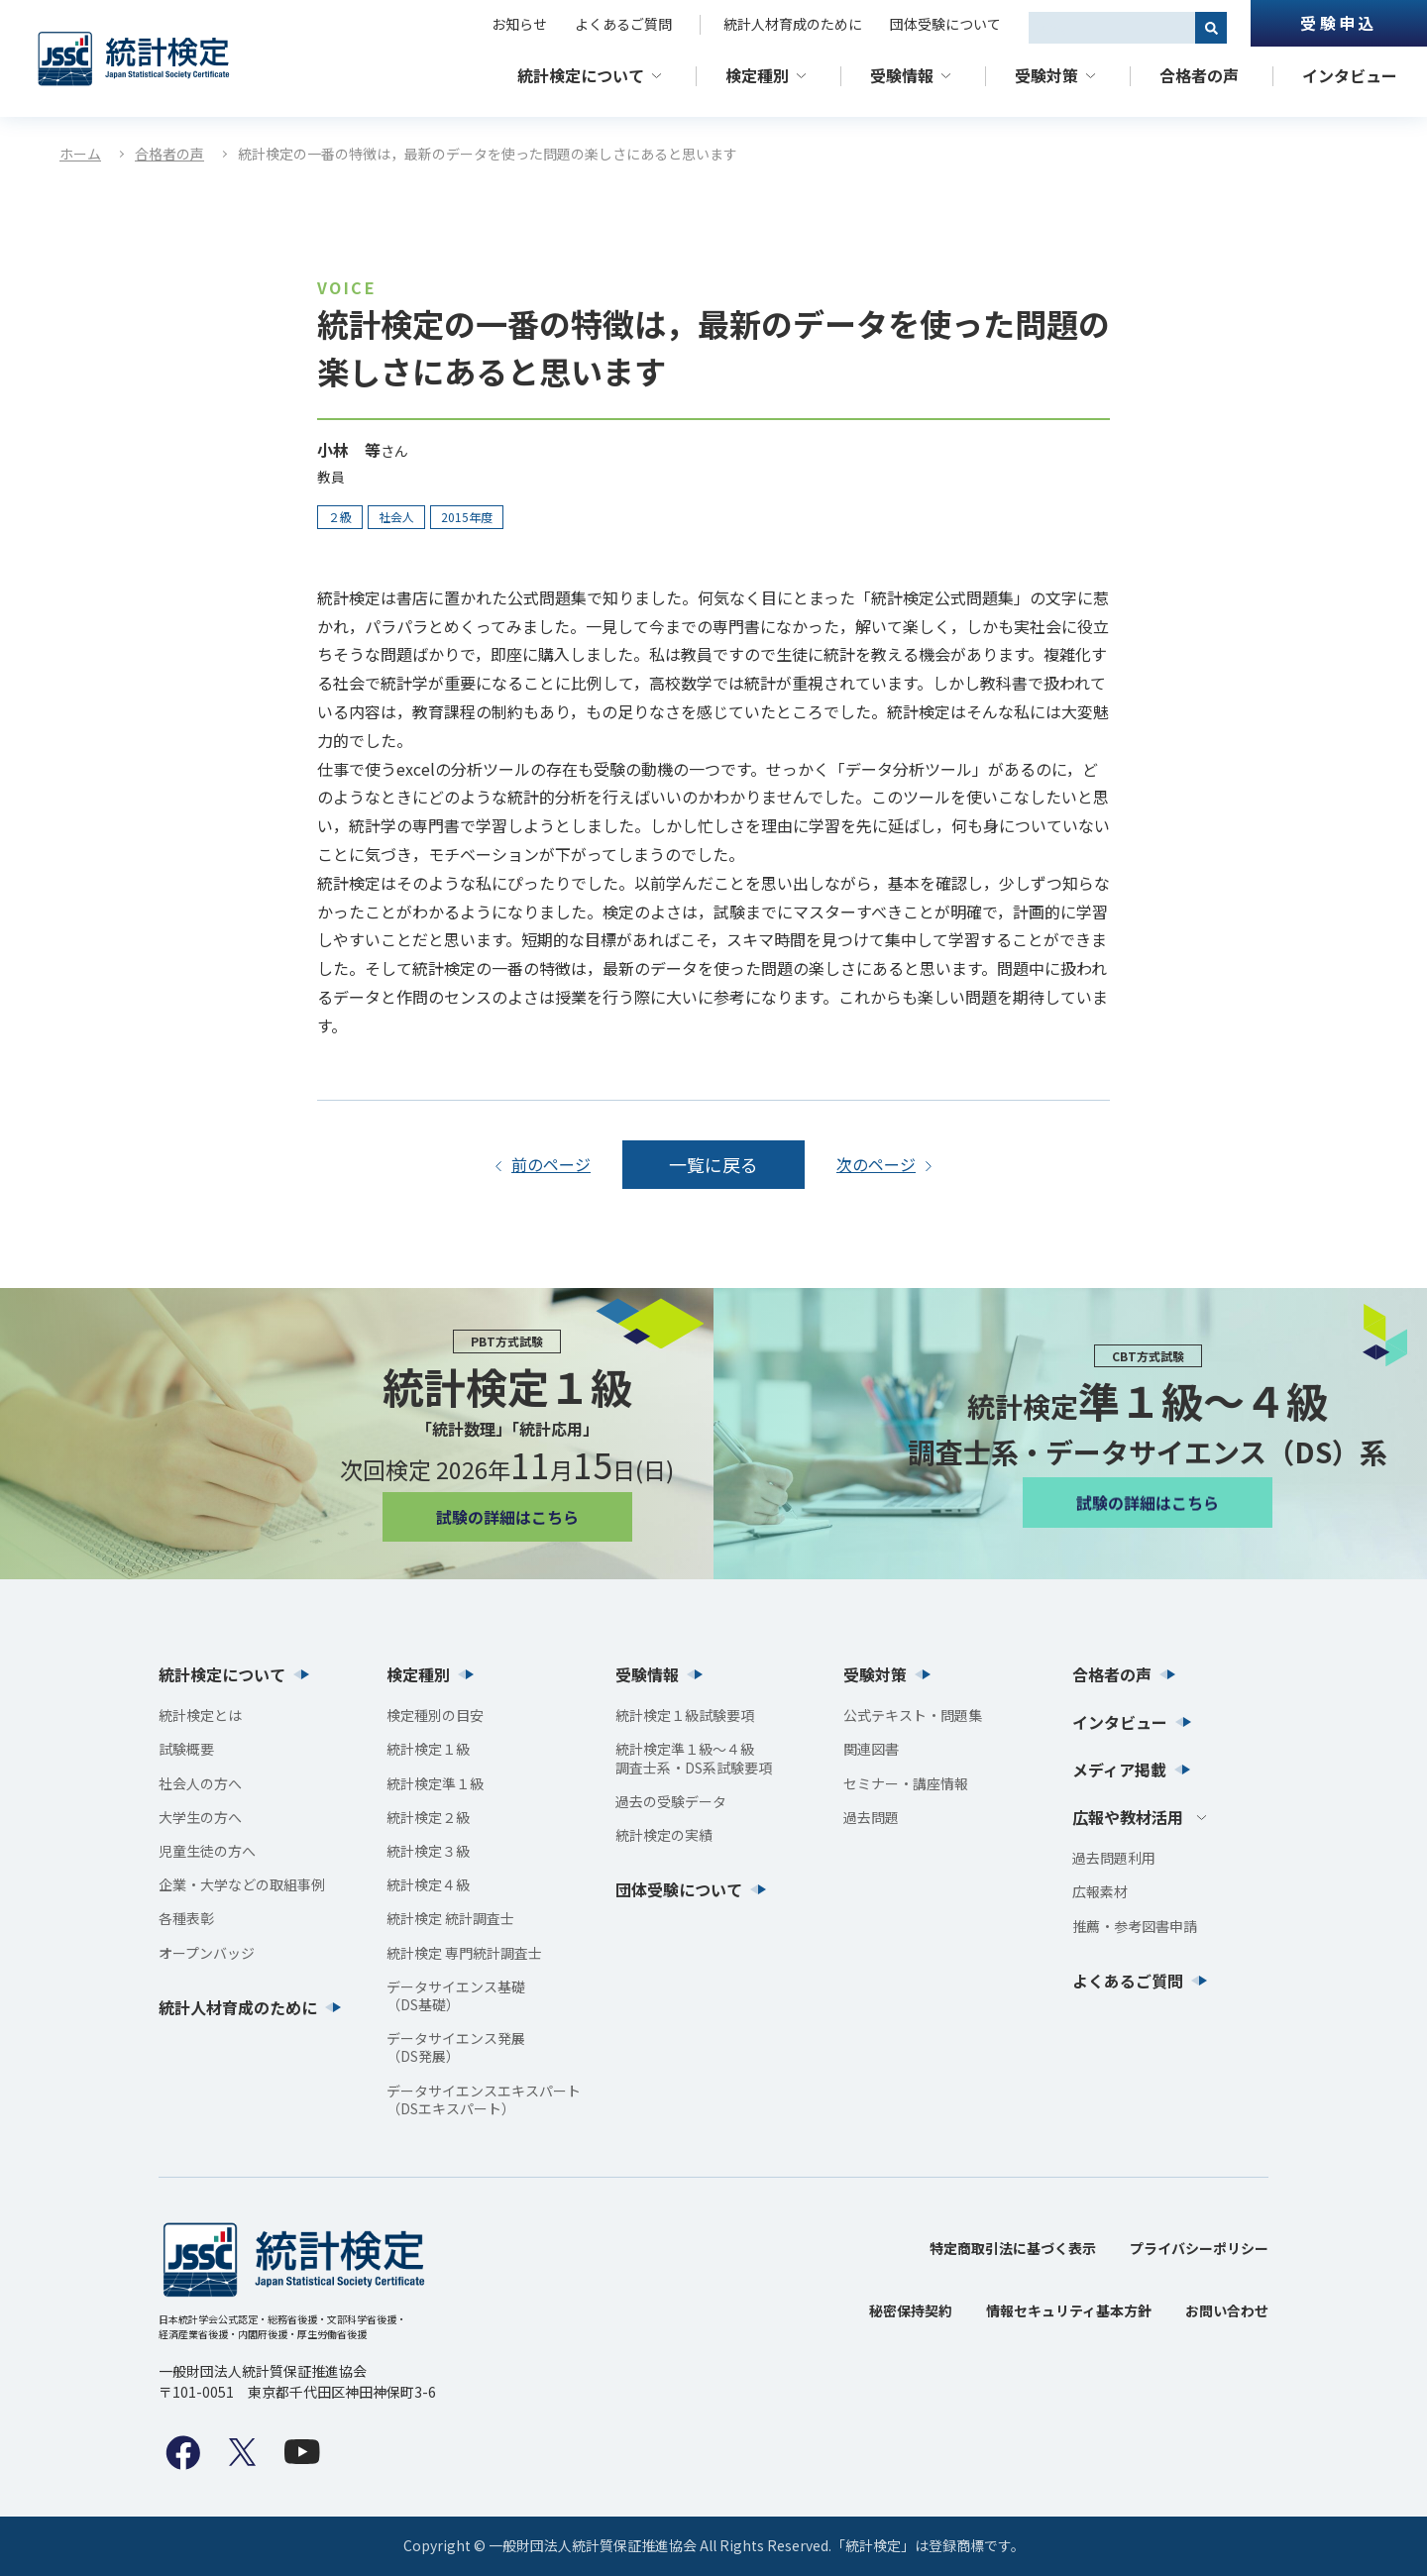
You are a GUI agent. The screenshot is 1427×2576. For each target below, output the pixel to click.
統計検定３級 (428, 1851)
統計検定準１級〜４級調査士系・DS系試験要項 (693, 1757)
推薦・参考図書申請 (1134, 1926)
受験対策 (1046, 75)
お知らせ (519, 24)
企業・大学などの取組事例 (242, 1884)
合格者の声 (1199, 75)
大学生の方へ (200, 1817)
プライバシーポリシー (1199, 2248)
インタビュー (1349, 75)
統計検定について (580, 75)
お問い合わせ (1226, 2310)
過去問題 (871, 1817)
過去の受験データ (670, 1801)
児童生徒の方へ (207, 1851)
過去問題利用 (1113, 1858)
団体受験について (945, 24)
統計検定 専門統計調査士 (464, 1953)
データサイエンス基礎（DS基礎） (455, 1995)
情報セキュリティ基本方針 (1069, 2310)
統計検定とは (200, 1715)
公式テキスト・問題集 (912, 1715)
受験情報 (901, 75)
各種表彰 (186, 1918)
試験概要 (186, 1749)
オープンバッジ (207, 1953)
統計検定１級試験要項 (684, 1715)
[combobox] (1112, 28)
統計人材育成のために (792, 24)
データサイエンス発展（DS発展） (455, 2047)
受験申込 (1338, 23)
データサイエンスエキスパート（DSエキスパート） (483, 2099)
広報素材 (1100, 1891)
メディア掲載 (1119, 1769)
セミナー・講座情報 (905, 1783)
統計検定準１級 (435, 1783)
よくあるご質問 (623, 24)
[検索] (1211, 28)
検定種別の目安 (435, 1715)
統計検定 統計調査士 (450, 1918)
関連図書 (871, 1749)
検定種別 (757, 75)
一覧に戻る (713, 1164)
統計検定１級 (428, 1749)
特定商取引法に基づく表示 (1013, 2248)
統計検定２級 (428, 1817)
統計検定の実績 (664, 1835)
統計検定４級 (428, 1884)
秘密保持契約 (910, 2310)
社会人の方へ (200, 1783)
